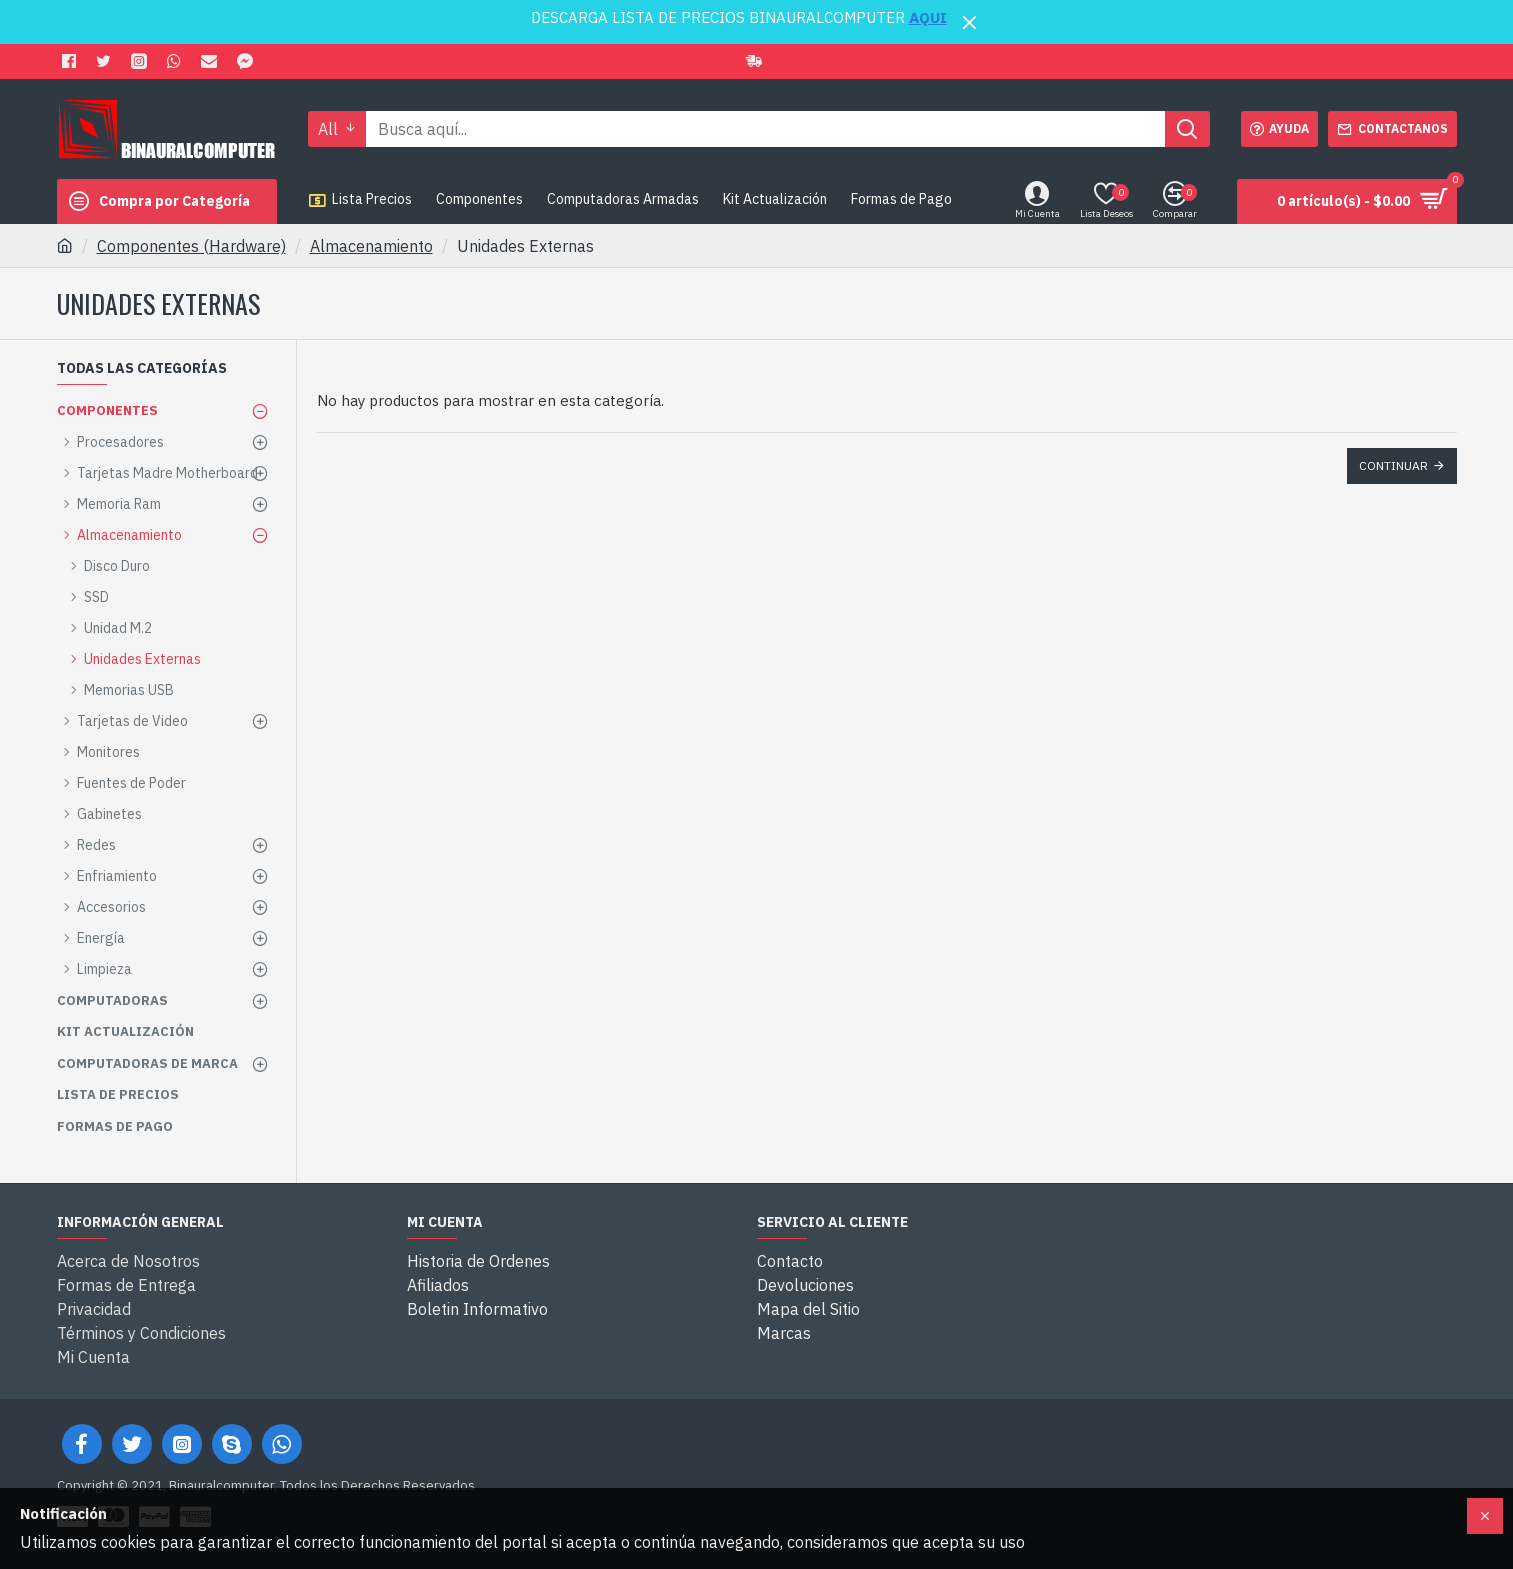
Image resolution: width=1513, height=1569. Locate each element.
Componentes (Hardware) (191, 246)
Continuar (1393, 465)
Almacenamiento (371, 246)
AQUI (928, 17)
